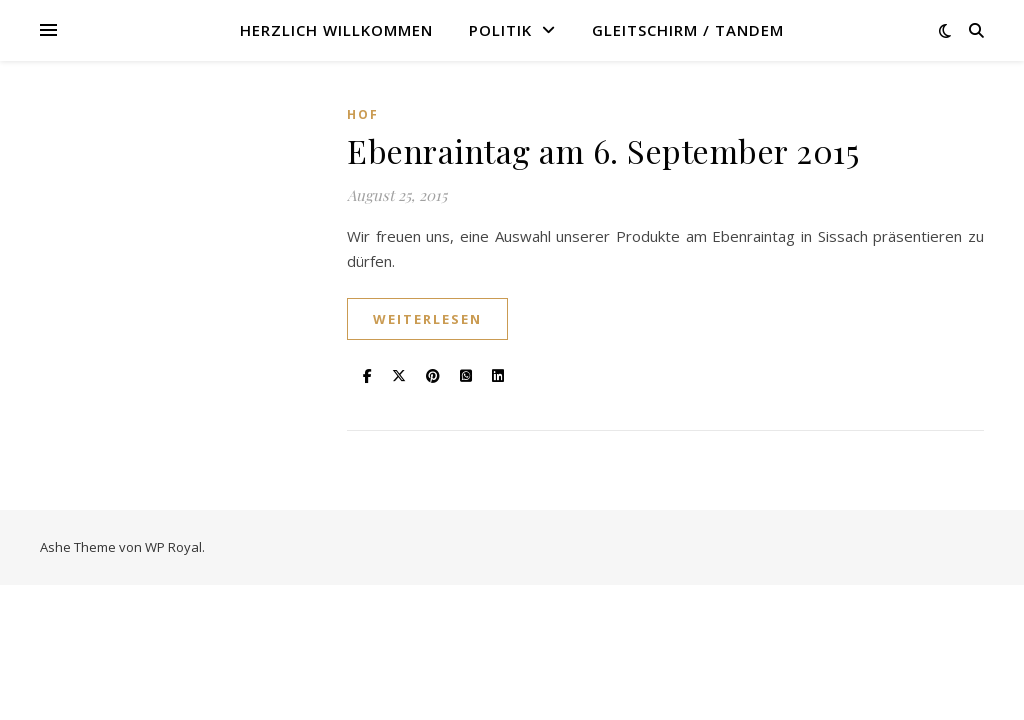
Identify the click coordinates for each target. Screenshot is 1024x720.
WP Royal (173, 547)
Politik (500, 30)
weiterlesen (427, 319)
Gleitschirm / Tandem (688, 30)
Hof (363, 114)
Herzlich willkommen (336, 30)
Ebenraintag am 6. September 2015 (603, 150)
